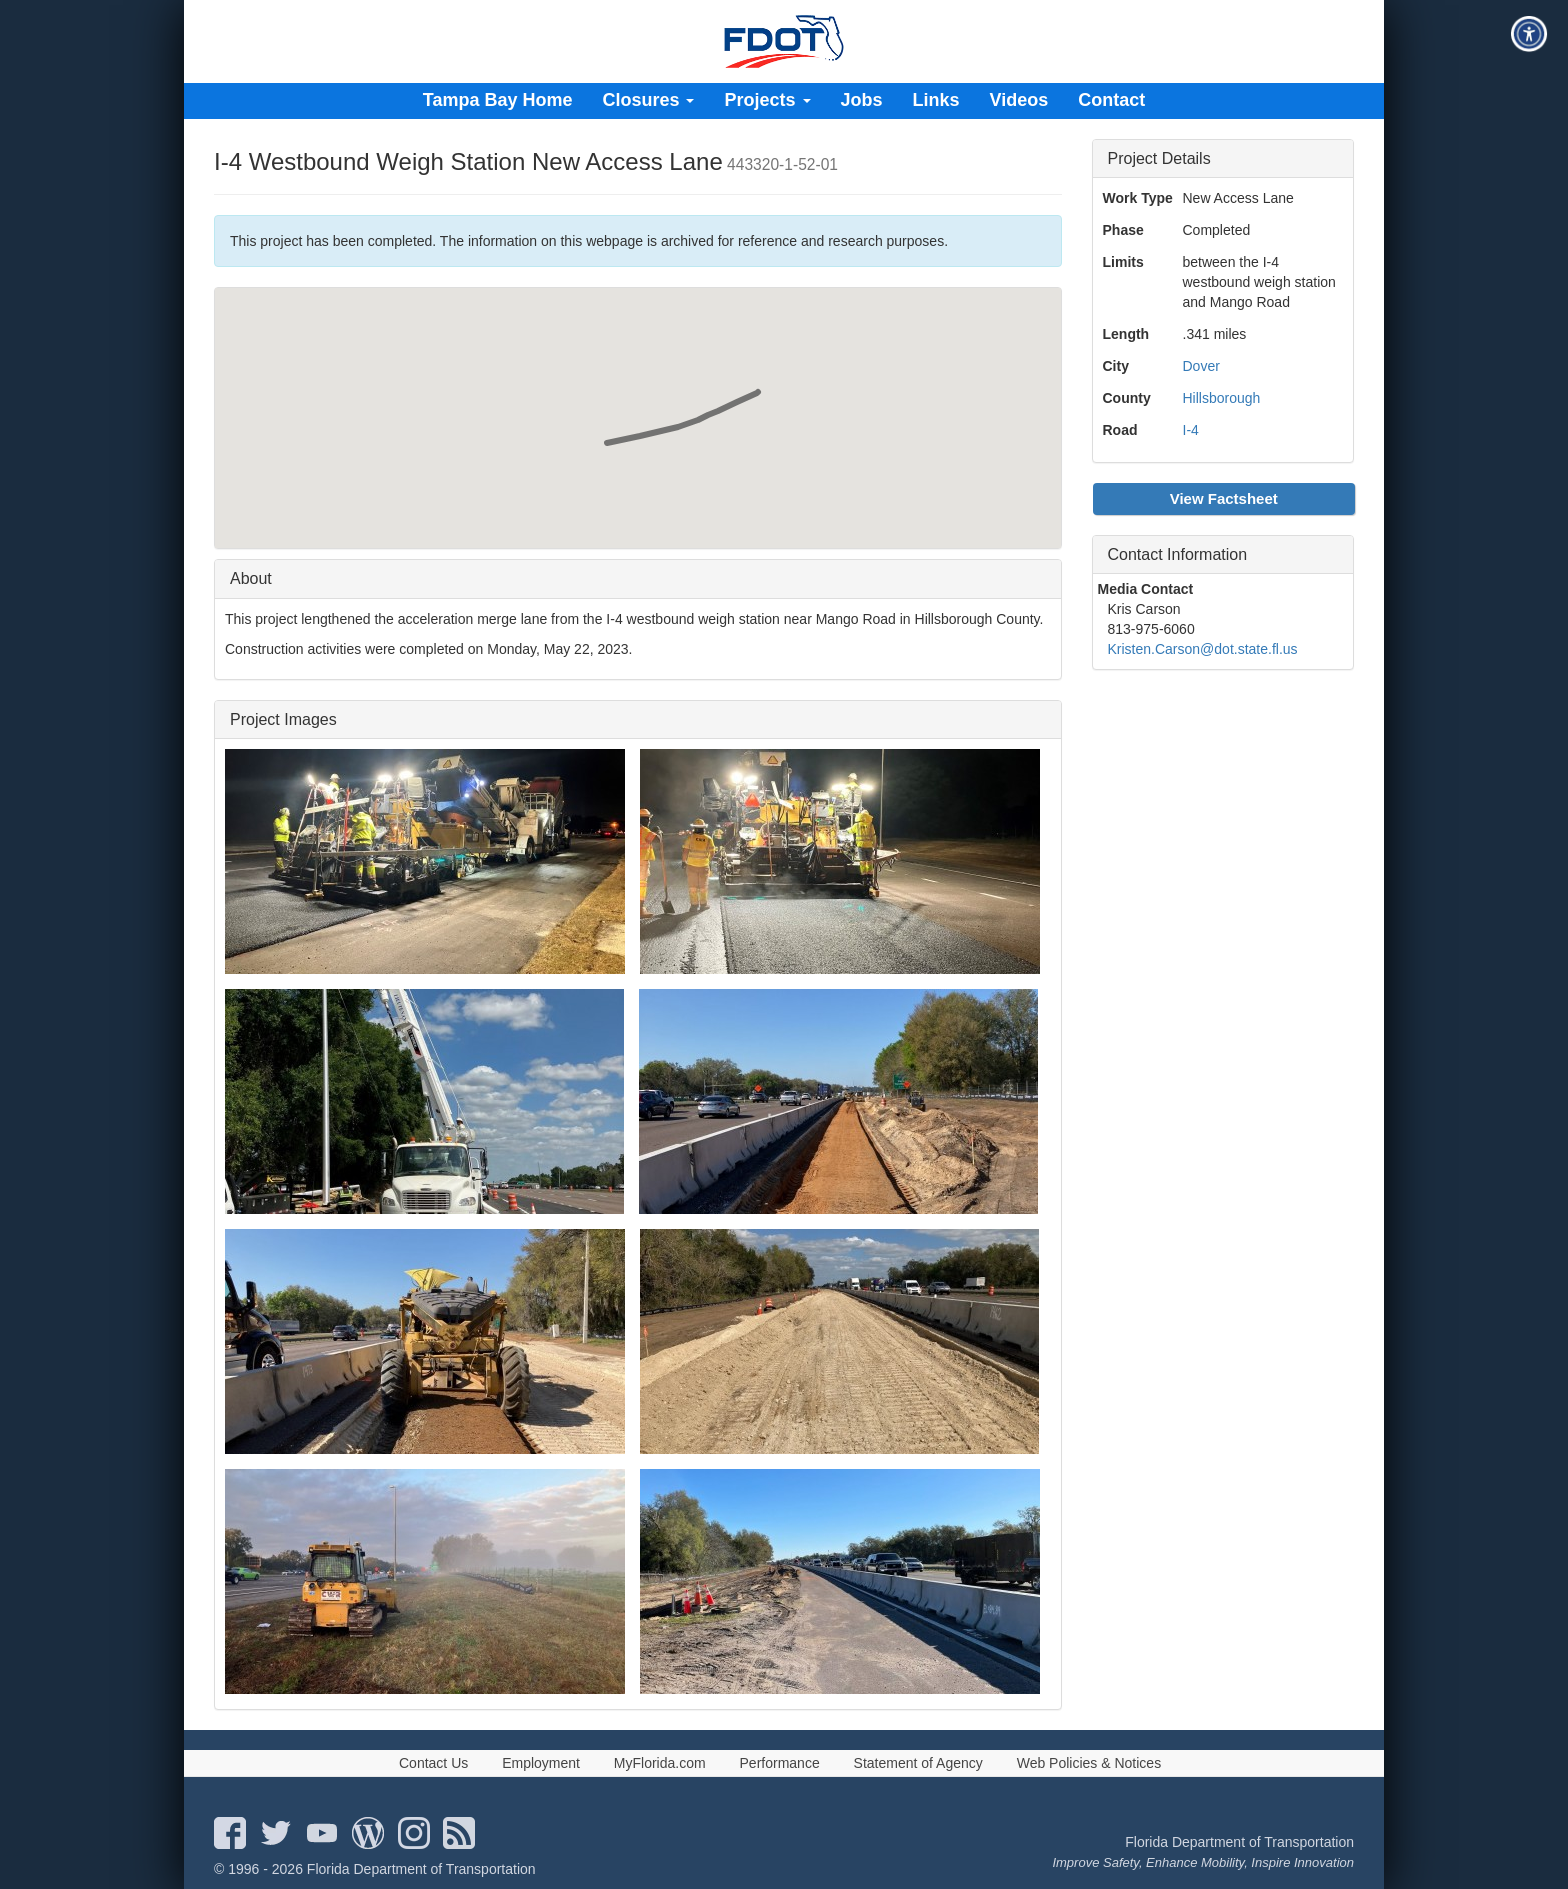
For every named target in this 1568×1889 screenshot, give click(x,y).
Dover (1201, 366)
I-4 (1191, 430)
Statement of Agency (918, 1763)
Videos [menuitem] (1019, 100)
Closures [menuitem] (648, 100)
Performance (780, 1763)
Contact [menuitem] (1111, 100)
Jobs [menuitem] (862, 100)
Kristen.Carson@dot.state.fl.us (1203, 649)
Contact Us (433, 1763)
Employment (541, 1763)
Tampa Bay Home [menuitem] (498, 100)
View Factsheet (1224, 498)
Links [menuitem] (936, 100)
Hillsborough (1222, 398)
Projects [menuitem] (767, 100)
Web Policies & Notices (1089, 1763)
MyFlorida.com (660, 1763)
